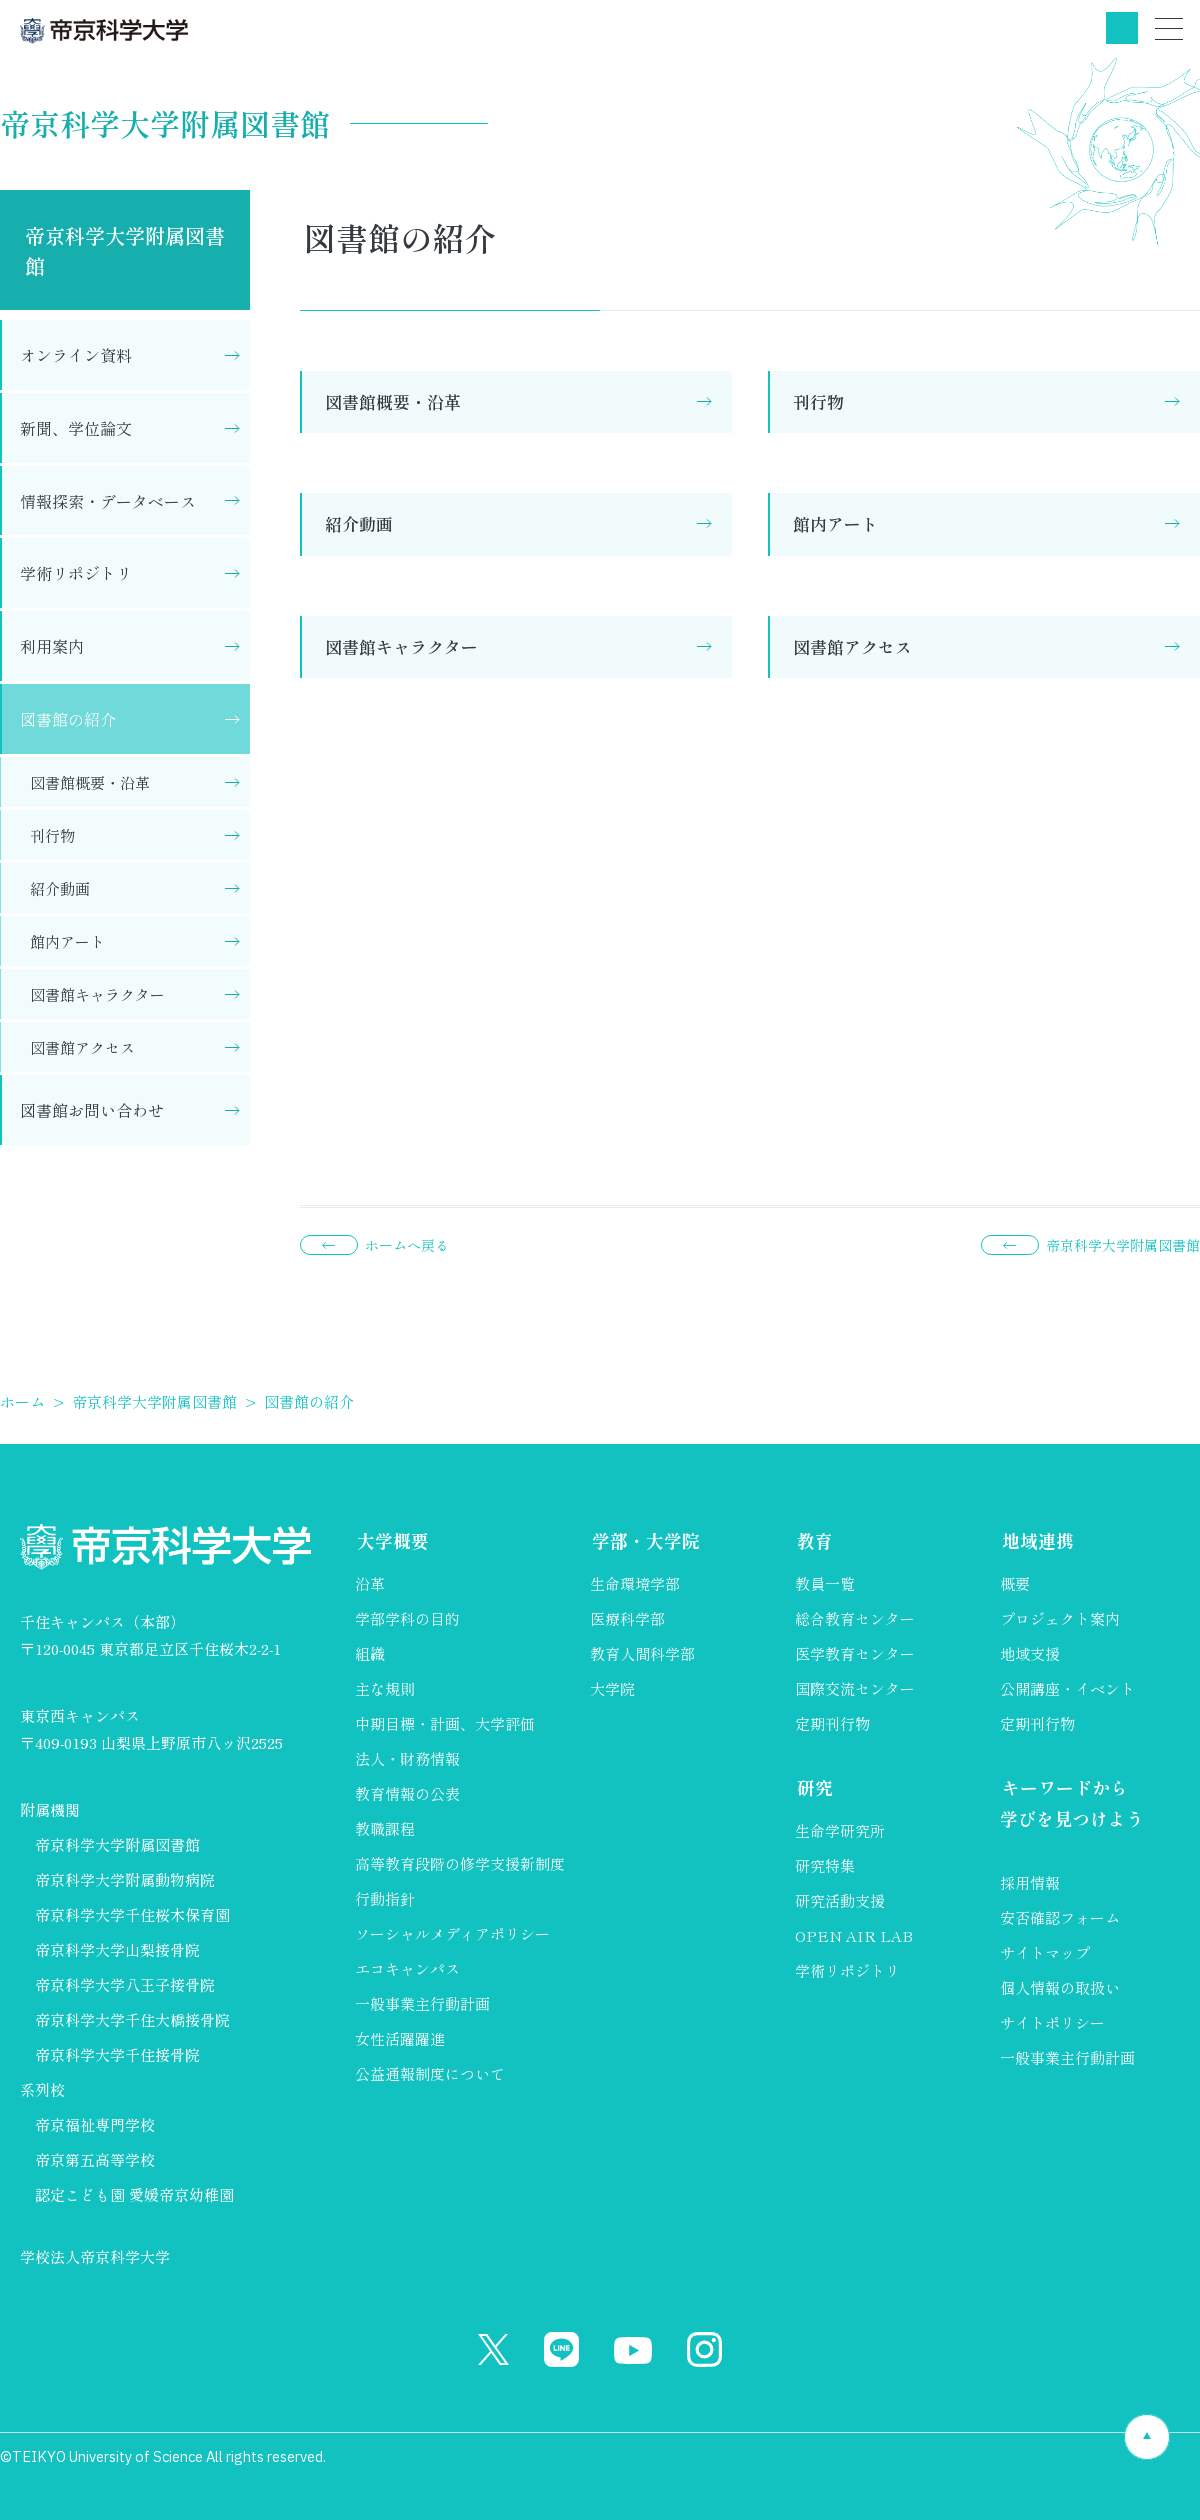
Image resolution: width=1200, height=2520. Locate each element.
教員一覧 (825, 1584)
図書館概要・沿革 (393, 401)
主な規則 (385, 1689)
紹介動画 (359, 523)
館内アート (835, 523)
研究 (813, 1788)
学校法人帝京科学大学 (95, 2256)
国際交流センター (855, 1689)
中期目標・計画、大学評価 (445, 1724)
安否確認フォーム (1060, 1919)
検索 (1122, 28)
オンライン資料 (76, 355)
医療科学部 (627, 1619)
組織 (370, 1654)
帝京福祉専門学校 (95, 2124)
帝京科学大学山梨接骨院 (117, 1949)
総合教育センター (855, 1619)
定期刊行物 (832, 1724)
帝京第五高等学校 (95, 2159)
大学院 (612, 1689)
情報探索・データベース (108, 501)
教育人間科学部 (642, 1654)
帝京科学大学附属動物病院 (125, 1879)
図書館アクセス (852, 646)
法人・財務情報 (407, 1759)
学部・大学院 (644, 1540)
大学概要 (391, 1540)
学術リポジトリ (76, 573)
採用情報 (1030, 1884)
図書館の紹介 (68, 719)
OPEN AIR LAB (854, 1936)
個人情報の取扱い (1060, 1989)
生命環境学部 (635, 1584)
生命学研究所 (840, 1831)
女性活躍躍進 (400, 2039)
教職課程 (385, 1829)
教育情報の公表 (407, 1794)
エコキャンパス (407, 1969)
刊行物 (818, 401)
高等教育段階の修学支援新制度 (460, 1864)
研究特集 (825, 1866)
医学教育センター (855, 1654)
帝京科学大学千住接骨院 (117, 2054)
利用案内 (52, 646)
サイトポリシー (1052, 2024)
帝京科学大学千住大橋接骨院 (132, 2019)
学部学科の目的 (407, 1619)
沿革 (370, 1584)
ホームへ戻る (407, 1245)
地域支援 (1030, 1654)
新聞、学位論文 (76, 428)
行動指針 (385, 1899)
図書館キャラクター (401, 646)
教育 (813, 1540)
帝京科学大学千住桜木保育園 (132, 1914)
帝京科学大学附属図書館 (125, 250)
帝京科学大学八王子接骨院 (125, 1984)
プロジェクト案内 (1060, 1619)
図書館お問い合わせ (92, 1110)
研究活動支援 (840, 1901)
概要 (1015, 1584)
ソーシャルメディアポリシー (452, 1934)
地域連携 (1036, 1540)
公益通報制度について (430, 2074)
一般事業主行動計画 (422, 2004)
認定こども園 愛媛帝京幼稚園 (134, 2194)
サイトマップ (1045, 1954)
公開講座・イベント (1067, 1689)
